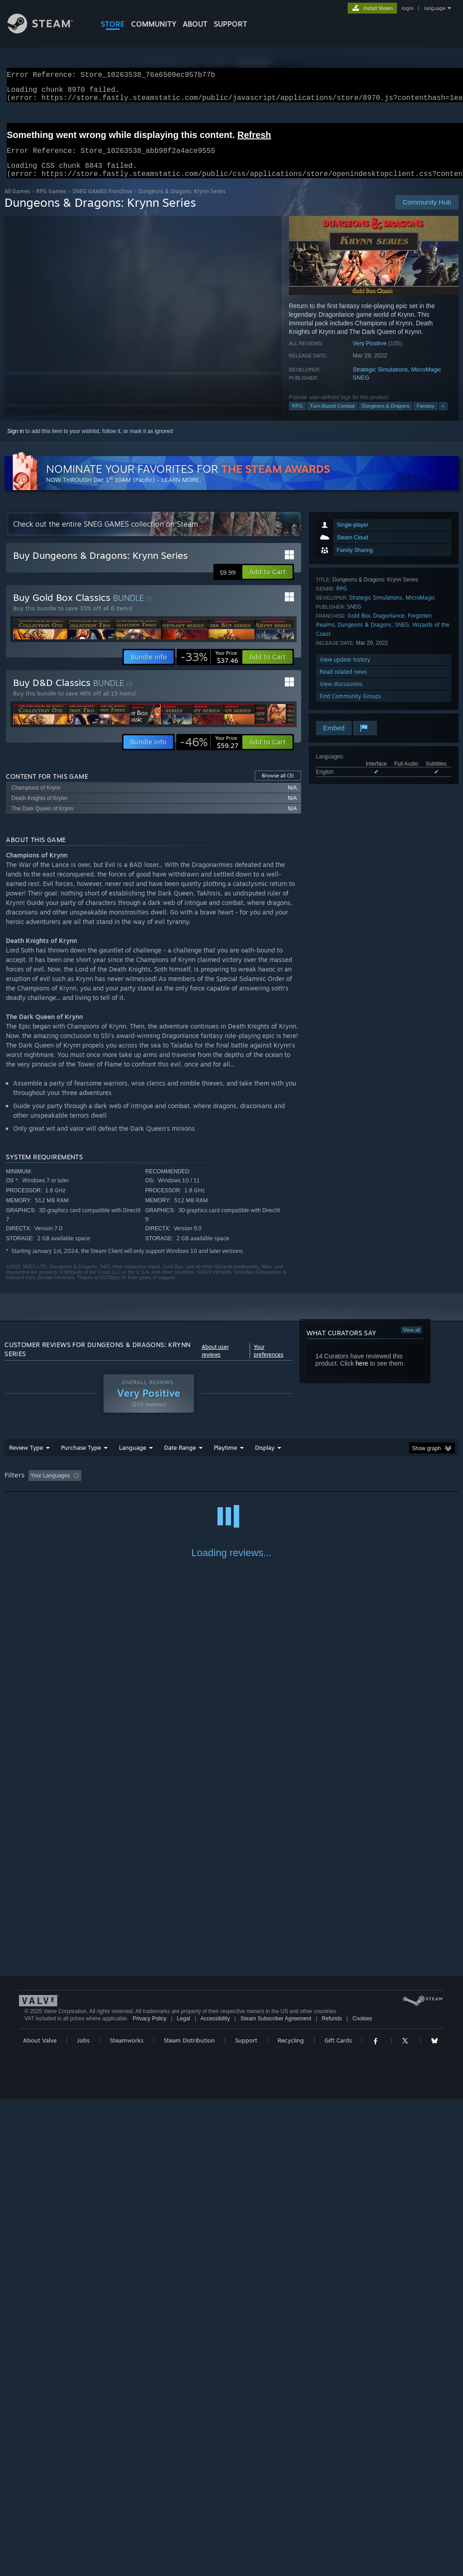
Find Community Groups (350, 707)
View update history (345, 670)
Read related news (343, 682)
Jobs (83, 2517)
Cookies (362, 2495)
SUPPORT (230, 24)
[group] (231, 1487)
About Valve (40, 2517)
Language (132, 1458)
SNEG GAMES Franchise (102, 202)
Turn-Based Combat (332, 416)
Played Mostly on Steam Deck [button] (276, 1486)
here (361, 1374)
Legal (183, 2495)
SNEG (361, 388)
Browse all (278, 786)
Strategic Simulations (380, 380)
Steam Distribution (189, 2517)
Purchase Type (81, 1458)
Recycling (291, 2517)
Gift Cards (338, 2517)
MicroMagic (426, 380)
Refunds (332, 2495)
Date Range (180, 1458)
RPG (297, 416)
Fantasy (425, 416)
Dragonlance (389, 626)
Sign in (15, 442)
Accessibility (215, 2495)
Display (264, 1458)
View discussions (341, 694)
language (434, 8)
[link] (209, 668)
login (407, 8)
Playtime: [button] (211, 1486)
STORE (113, 24)
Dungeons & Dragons (385, 416)
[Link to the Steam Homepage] (47, 31)
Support (246, 2517)
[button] (267, 583)
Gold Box (359, 626)
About (195, 24)
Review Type (26, 1458)
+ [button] (443, 416)
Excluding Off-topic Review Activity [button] (141, 1486)
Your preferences (268, 1361)
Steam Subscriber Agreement (276, 2495)
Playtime (225, 1458)
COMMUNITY (153, 24)
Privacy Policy (149, 2495)
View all (411, 1340)
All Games (17, 202)
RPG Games (51, 202)
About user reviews (215, 1361)
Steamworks (126, 2517)
